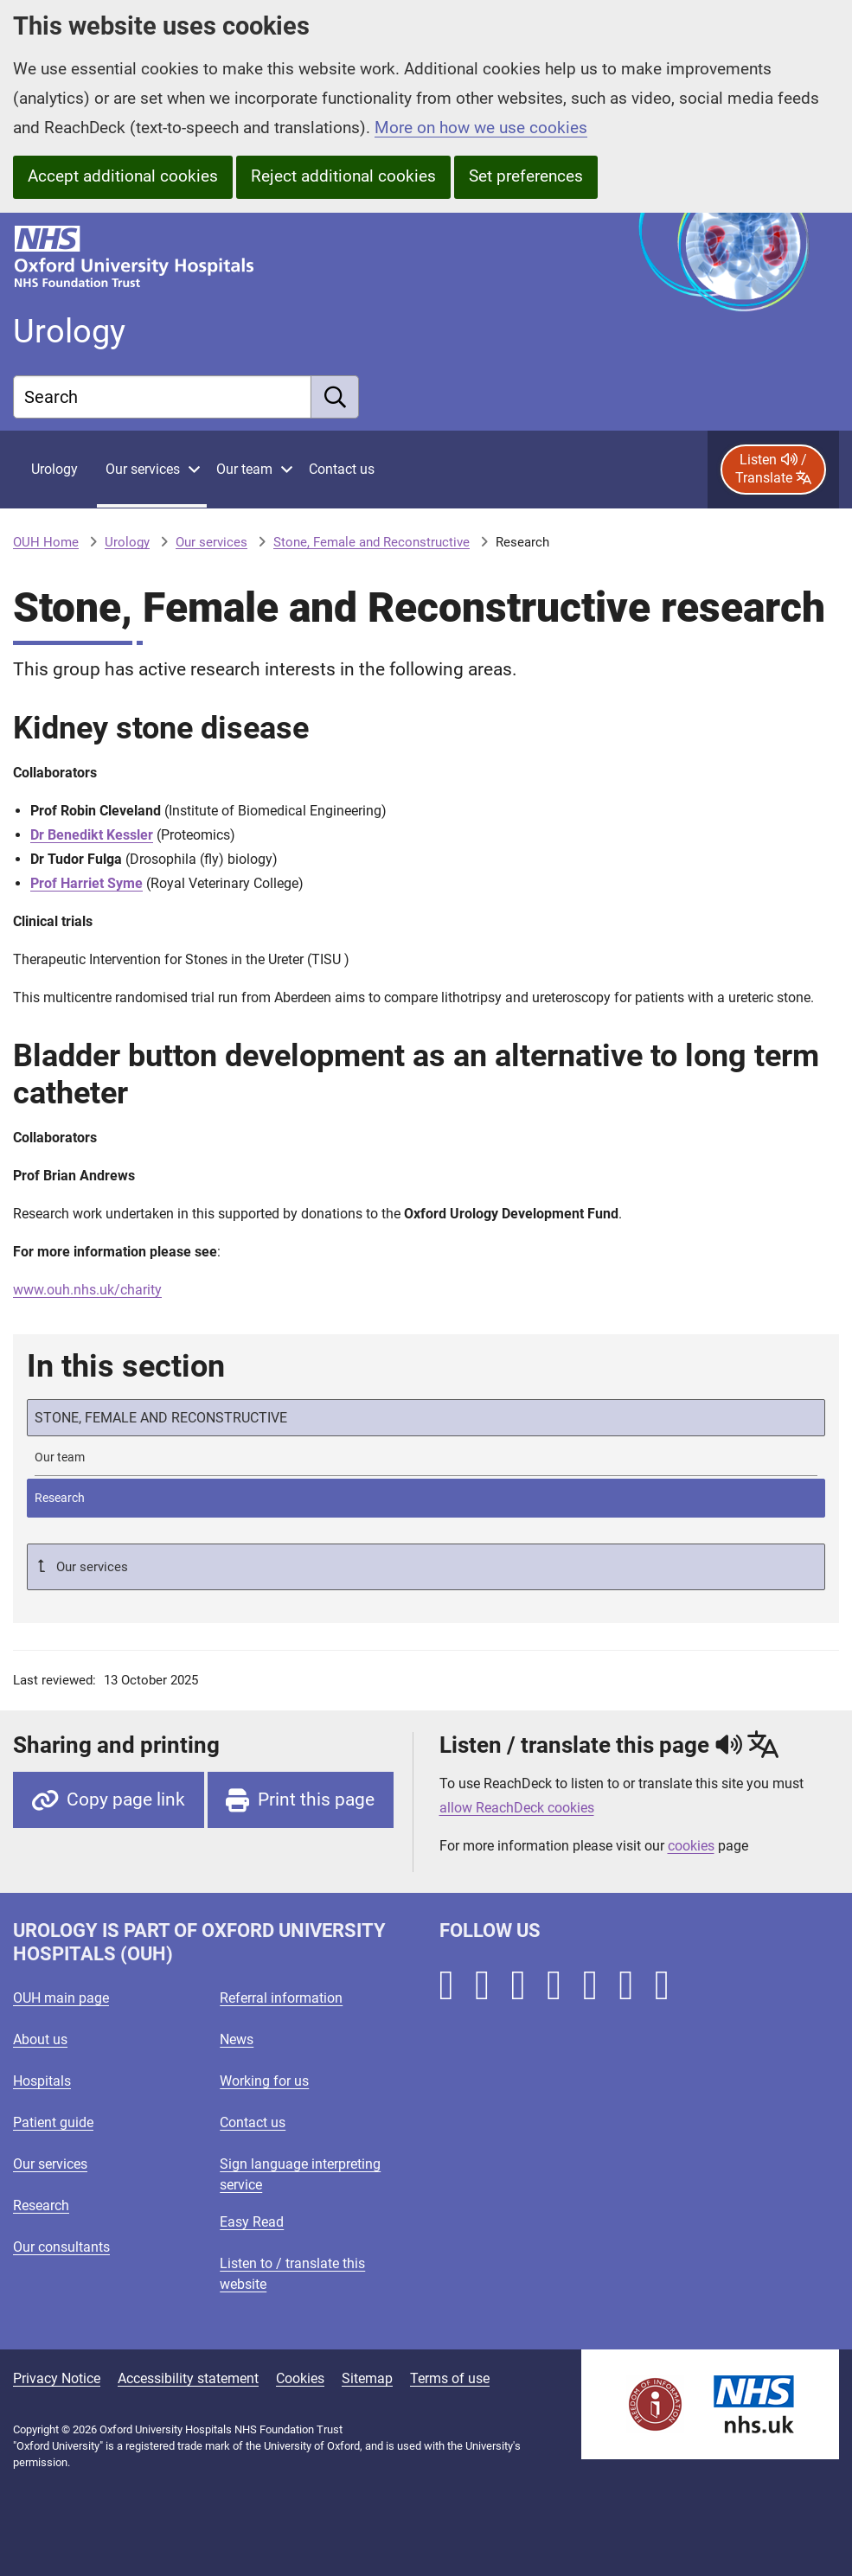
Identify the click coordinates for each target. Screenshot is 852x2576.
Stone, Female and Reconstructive (371, 542)
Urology (127, 542)
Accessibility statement (188, 2378)
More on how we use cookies (481, 127)
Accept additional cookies (123, 176)
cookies (691, 1846)
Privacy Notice (56, 2378)
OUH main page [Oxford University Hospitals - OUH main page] (61, 1998)
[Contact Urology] (341, 469)
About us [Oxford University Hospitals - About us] (40, 2039)
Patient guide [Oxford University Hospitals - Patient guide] (53, 2122)
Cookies (300, 2378)
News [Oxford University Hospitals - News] (236, 2039)
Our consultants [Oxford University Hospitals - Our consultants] (61, 2247)
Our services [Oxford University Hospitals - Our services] (50, 2164)
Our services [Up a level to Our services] (90, 1567)
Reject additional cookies (343, 176)
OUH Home (46, 542)
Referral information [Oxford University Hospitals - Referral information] (281, 1998)
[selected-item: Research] (426, 1498)
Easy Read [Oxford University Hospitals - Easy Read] (252, 2222)
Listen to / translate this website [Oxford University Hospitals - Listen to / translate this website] (292, 2273)
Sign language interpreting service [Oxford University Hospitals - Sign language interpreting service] (300, 2174)
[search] (335, 397)
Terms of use (450, 2378)
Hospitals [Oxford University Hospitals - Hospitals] (42, 2081)
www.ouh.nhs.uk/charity (87, 1290)
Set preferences (526, 176)
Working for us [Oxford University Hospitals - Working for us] (264, 2081)
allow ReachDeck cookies (516, 1808)
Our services (211, 542)
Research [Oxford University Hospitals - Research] (41, 2205)
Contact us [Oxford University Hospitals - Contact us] (252, 2122)
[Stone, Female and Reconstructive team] (426, 1457)
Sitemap (367, 2378)
